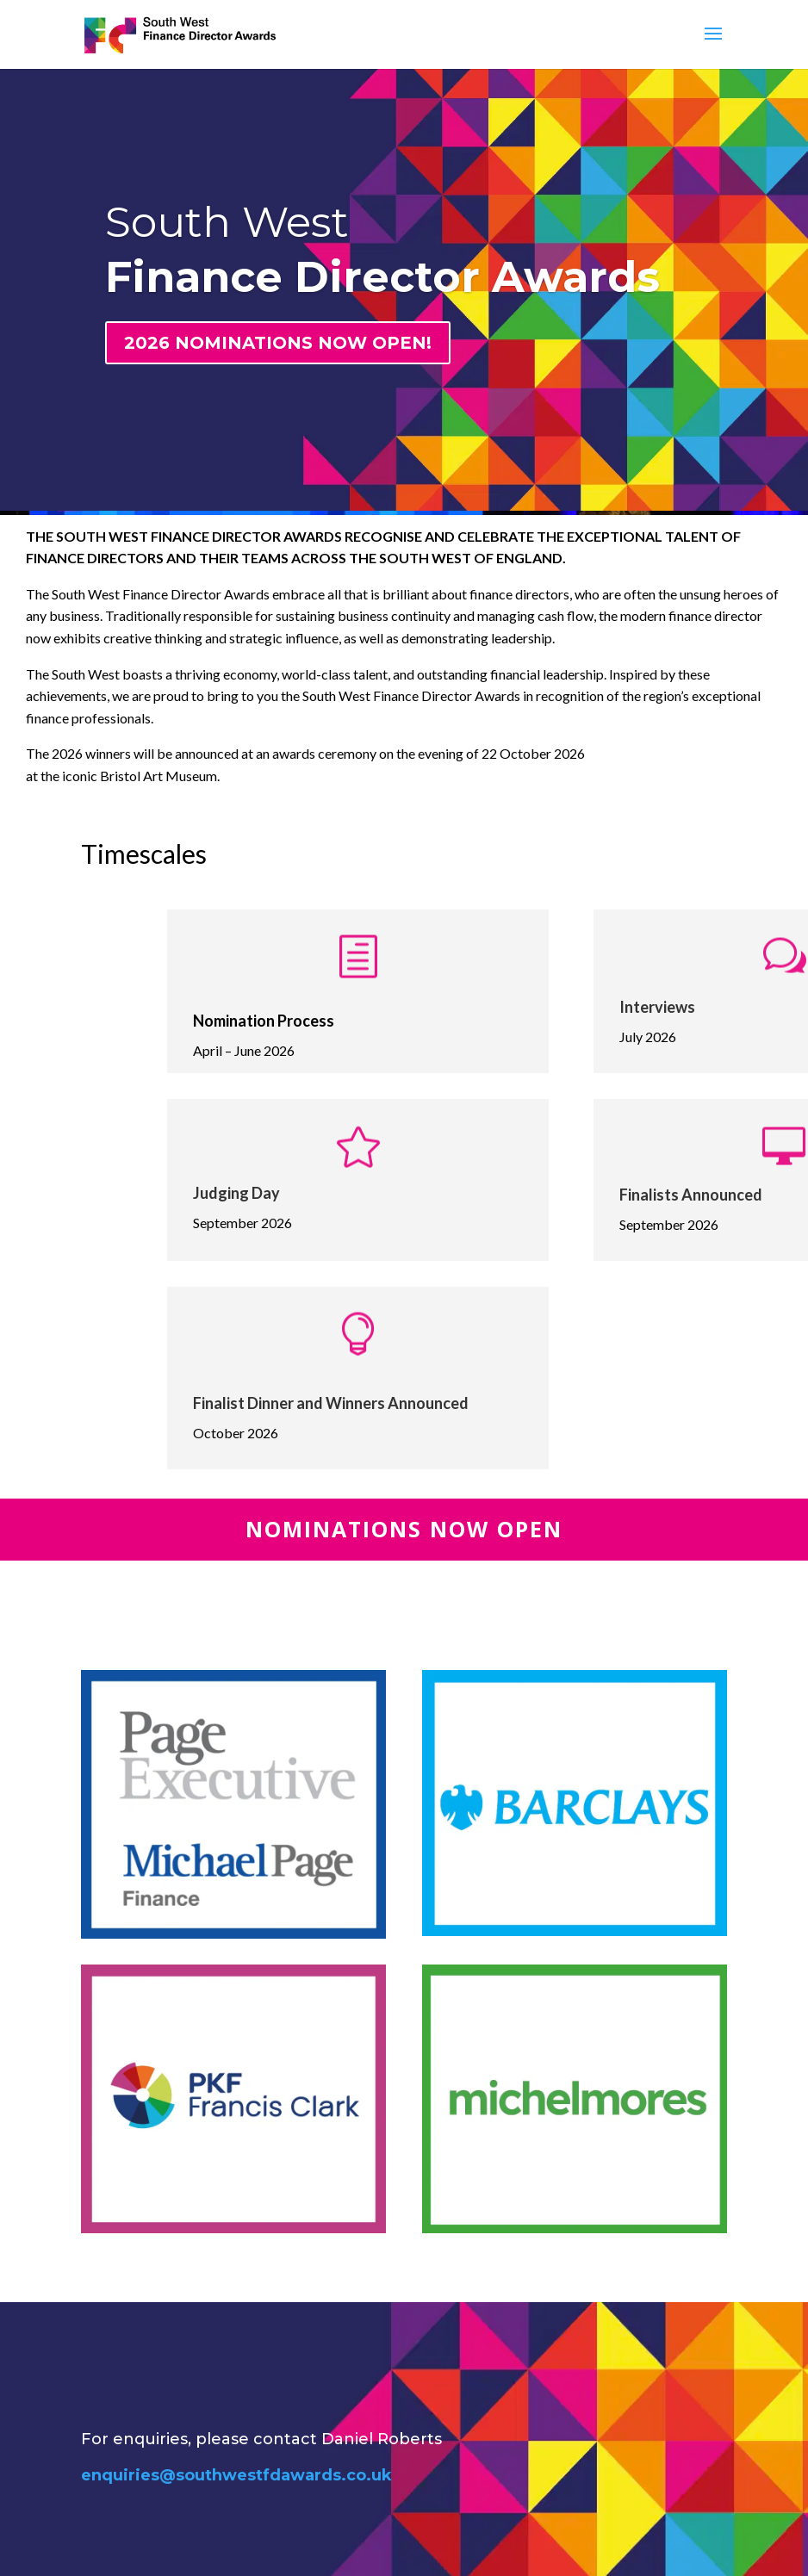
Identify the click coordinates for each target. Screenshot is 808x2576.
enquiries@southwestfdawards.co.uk (236, 2475)
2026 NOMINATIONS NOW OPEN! (278, 342)
